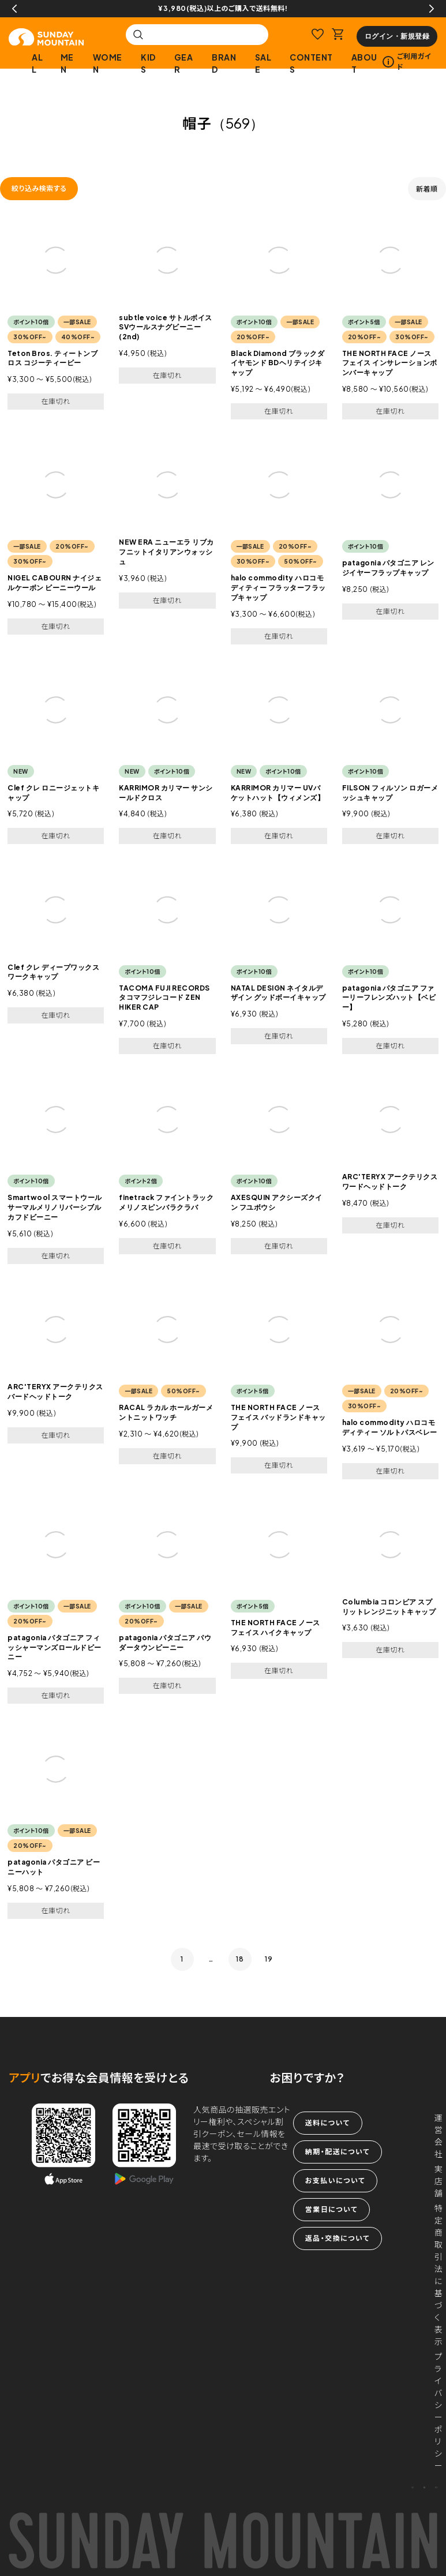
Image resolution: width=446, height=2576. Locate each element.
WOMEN (107, 63)
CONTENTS (311, 63)
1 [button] (182, 1959)
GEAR (183, 63)
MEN (67, 63)
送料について (327, 2122)
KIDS (148, 63)
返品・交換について (337, 2238)
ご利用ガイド (407, 61)
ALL (37, 63)
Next (431, 8)
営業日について (331, 2209)
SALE (263, 63)
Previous (14, 8)
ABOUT (364, 63)
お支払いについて (335, 2180)
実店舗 (438, 2180)
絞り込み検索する (39, 188)
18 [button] (239, 1959)
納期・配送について (337, 2151)
